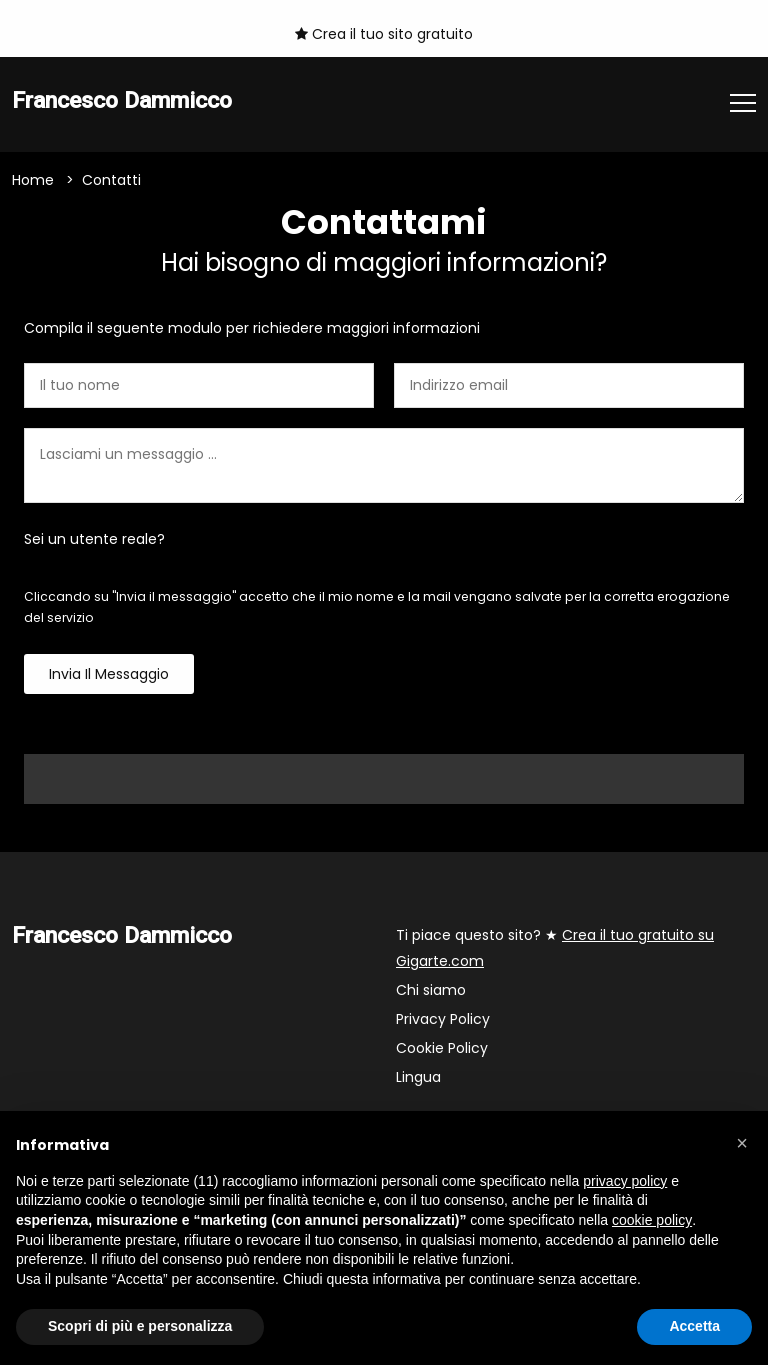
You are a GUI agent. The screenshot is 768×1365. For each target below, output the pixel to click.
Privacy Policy (443, 1019)
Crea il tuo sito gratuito (384, 34)
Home (33, 180)
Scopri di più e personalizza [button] (140, 1326)
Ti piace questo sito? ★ (555, 948)
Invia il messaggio (109, 674)
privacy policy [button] (625, 1181)
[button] (742, 1143)
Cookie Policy (442, 1048)
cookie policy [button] (652, 1220)
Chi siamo (431, 990)
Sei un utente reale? (94, 539)
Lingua (418, 1077)
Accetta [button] (694, 1326)
